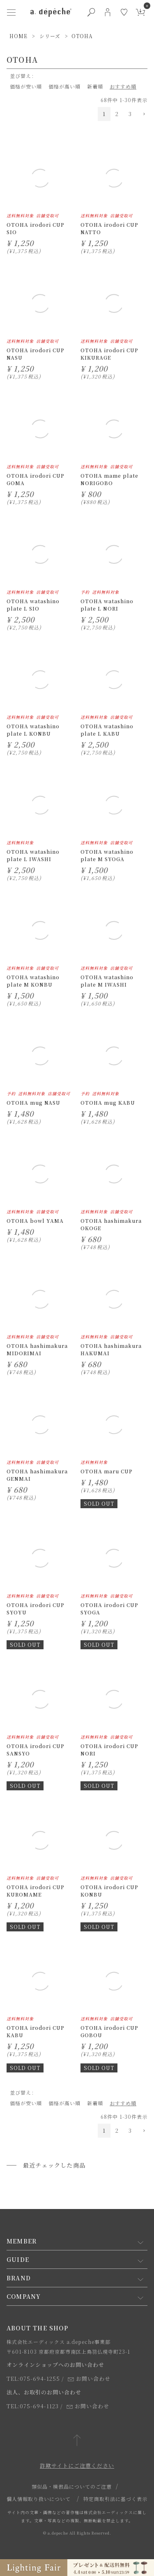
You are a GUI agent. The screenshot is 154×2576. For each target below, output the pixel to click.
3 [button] (130, 114)
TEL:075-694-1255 (33, 2378)
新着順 (95, 86)
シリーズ (49, 35)
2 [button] (117, 114)
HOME (18, 35)
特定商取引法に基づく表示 (115, 2498)
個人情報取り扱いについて (39, 2498)
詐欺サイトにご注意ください (77, 2465)
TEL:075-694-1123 (33, 2406)
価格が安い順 (26, 86)
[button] (142, 114)
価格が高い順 (64, 86)
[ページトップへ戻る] (77, 2441)
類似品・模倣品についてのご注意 (72, 2486)
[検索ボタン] (91, 12)
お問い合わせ (89, 2378)
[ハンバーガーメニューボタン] (11, 12)
